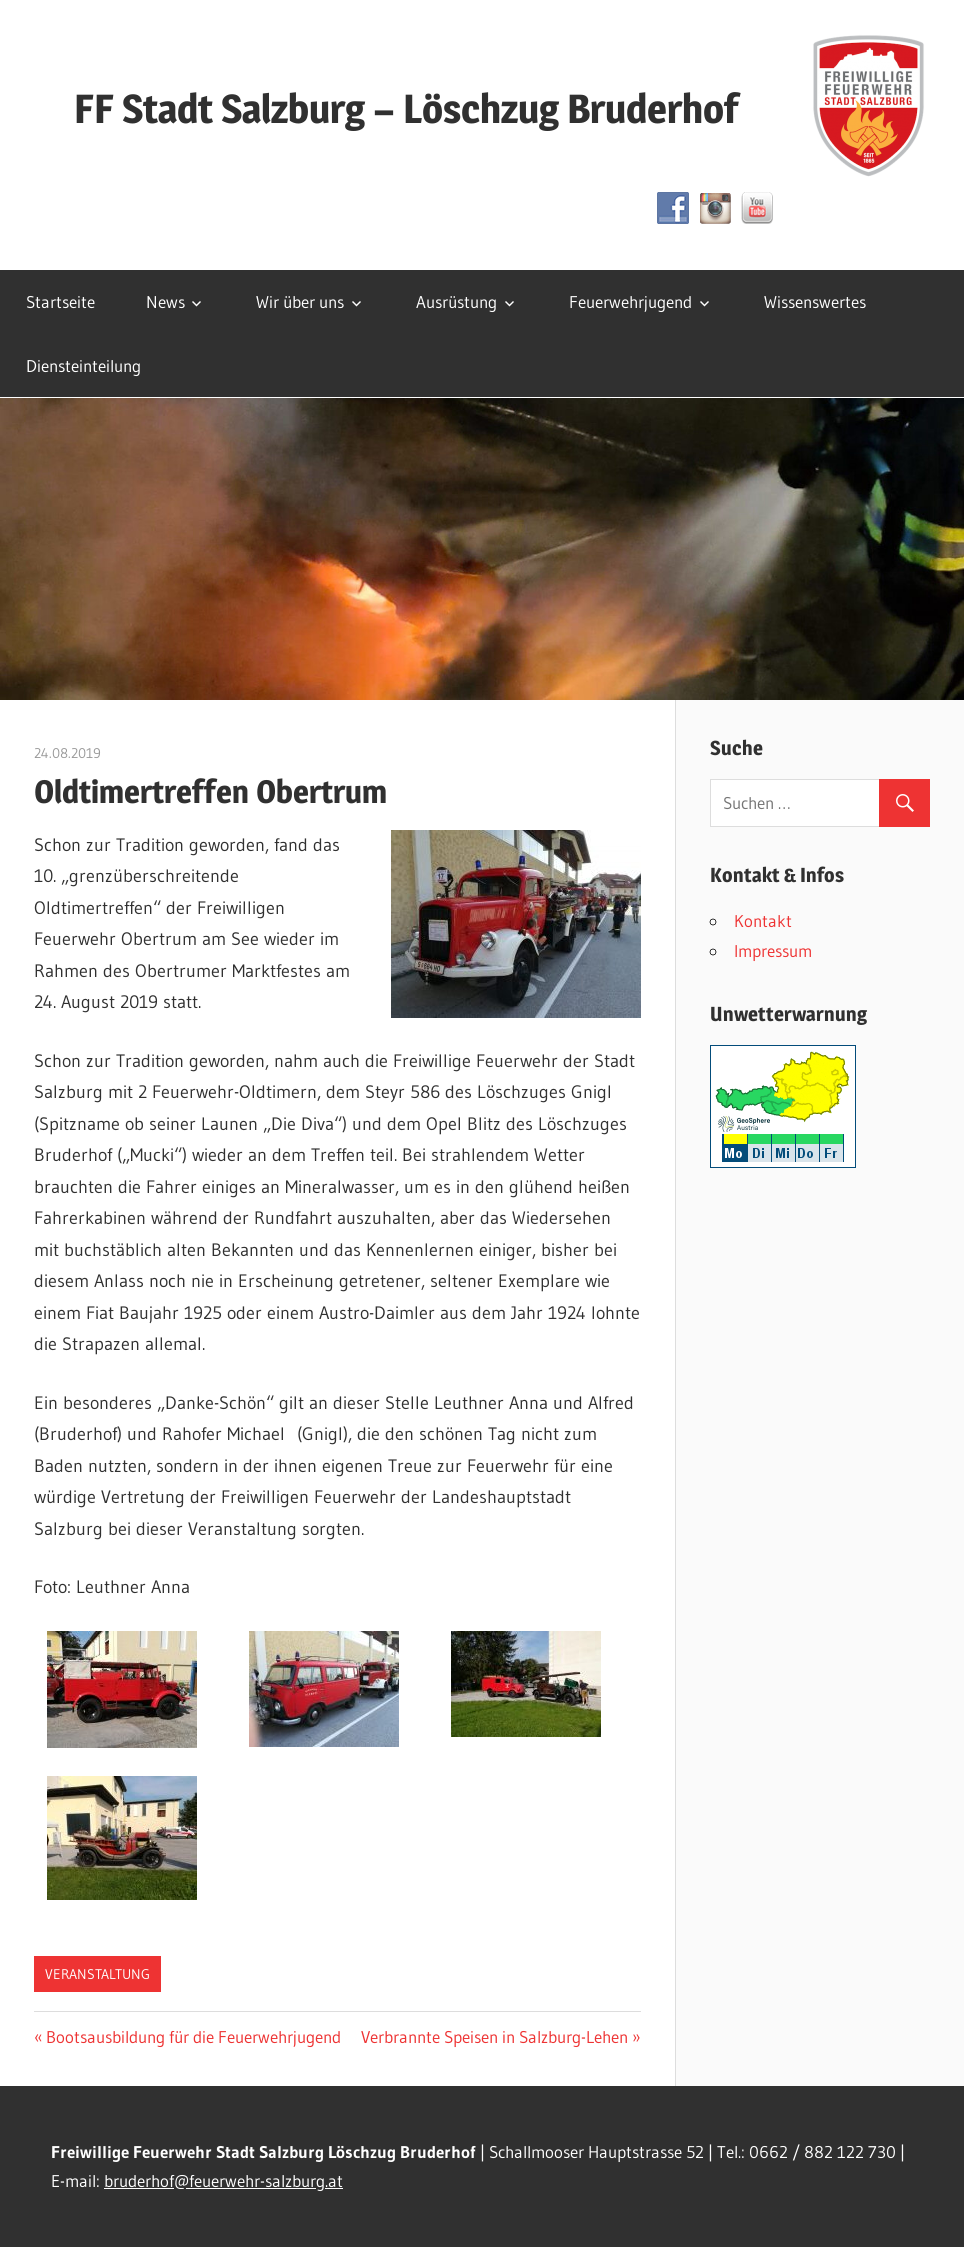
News (165, 301)
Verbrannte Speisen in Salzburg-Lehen (494, 2036)
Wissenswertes (815, 301)
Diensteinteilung (83, 365)
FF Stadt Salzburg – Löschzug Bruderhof (406, 108)
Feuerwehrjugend (630, 301)
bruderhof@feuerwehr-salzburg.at (223, 2180)
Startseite (60, 301)
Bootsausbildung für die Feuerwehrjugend (193, 2036)
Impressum (773, 950)
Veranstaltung (97, 1974)
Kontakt (763, 920)
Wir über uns (300, 301)
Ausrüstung (456, 301)
